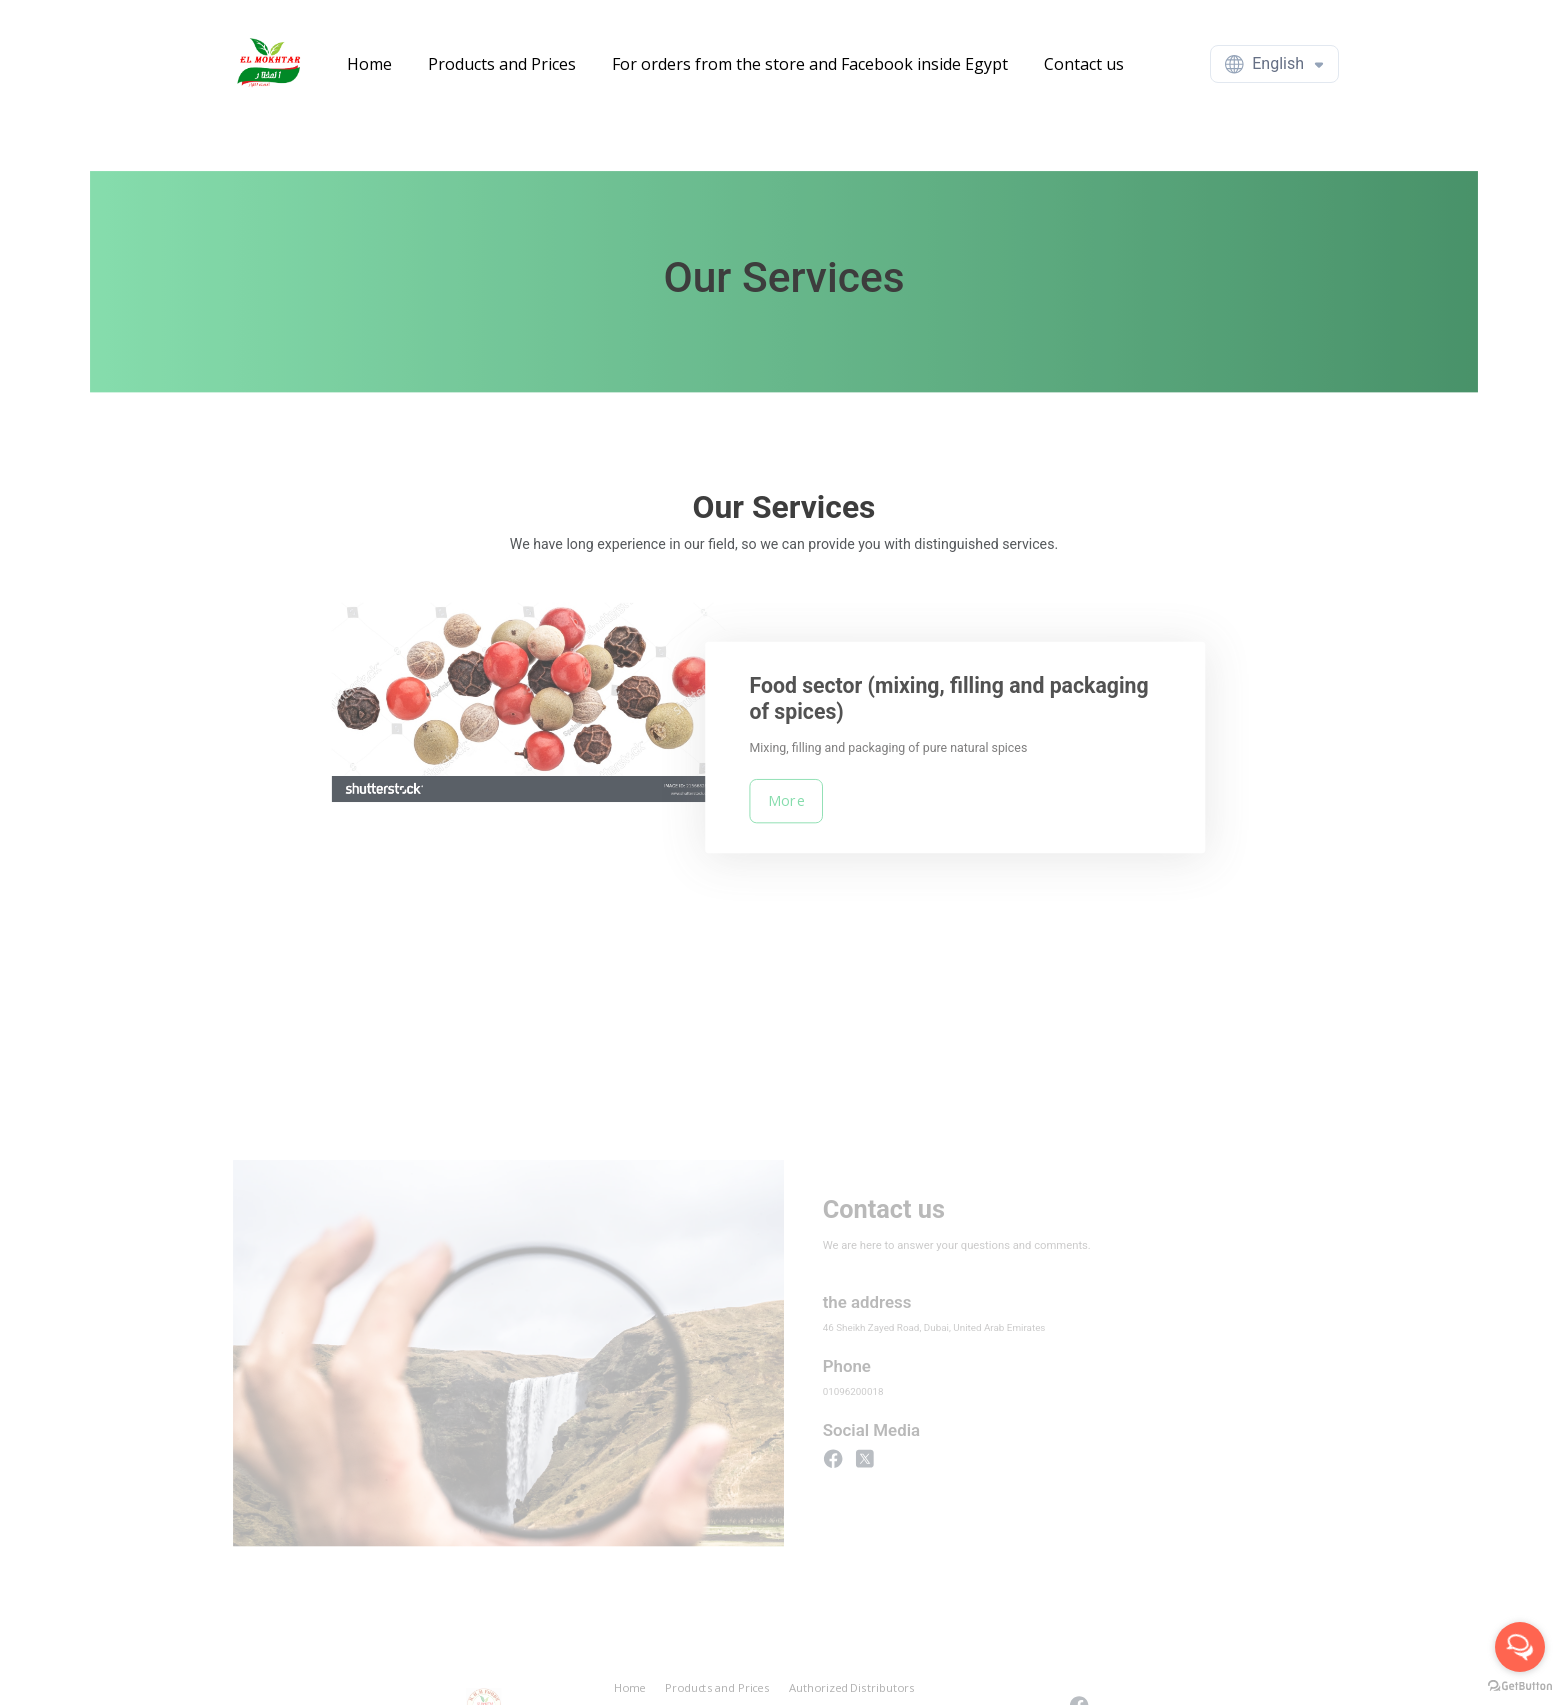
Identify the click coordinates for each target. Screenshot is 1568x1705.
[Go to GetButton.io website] (1520, 1685)
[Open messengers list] (1520, 1647)
